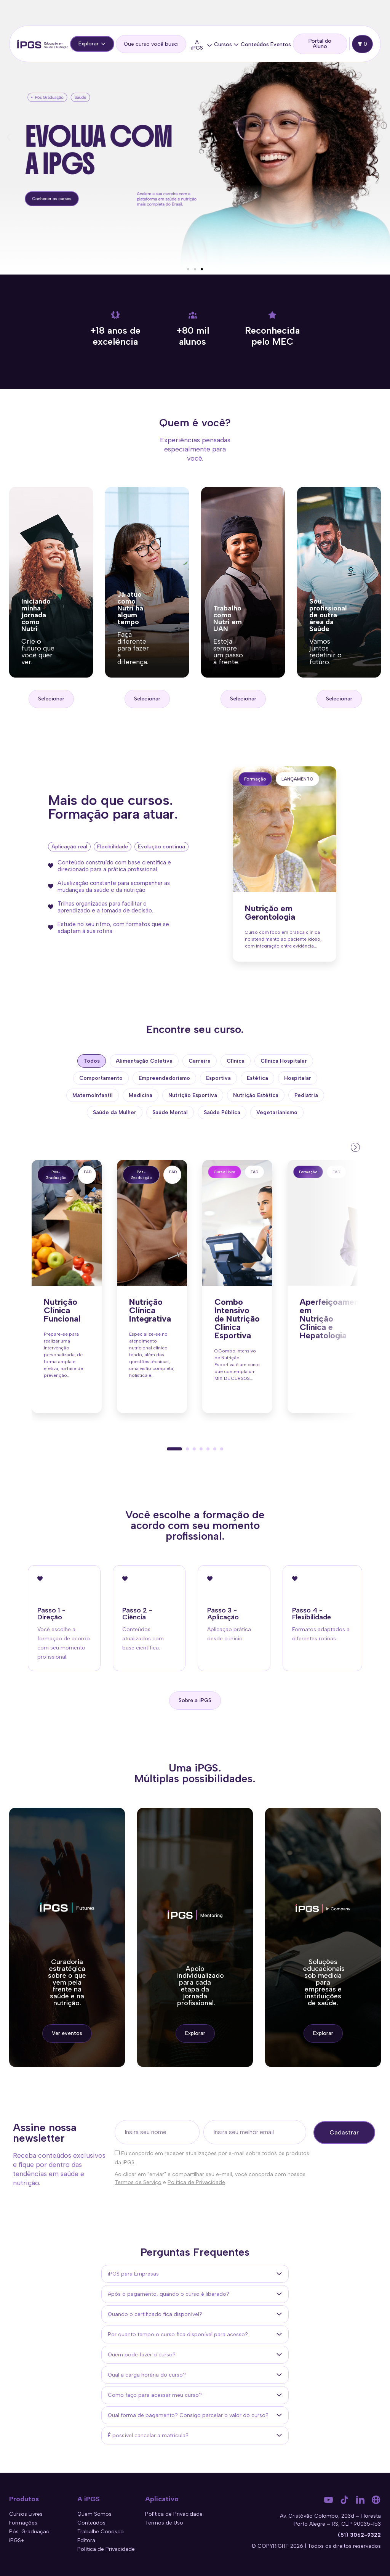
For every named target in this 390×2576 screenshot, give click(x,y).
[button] (8, 137)
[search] (151, 44)
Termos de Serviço (138, 2182)
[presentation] (354, 1146)
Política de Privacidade (196, 2182)
